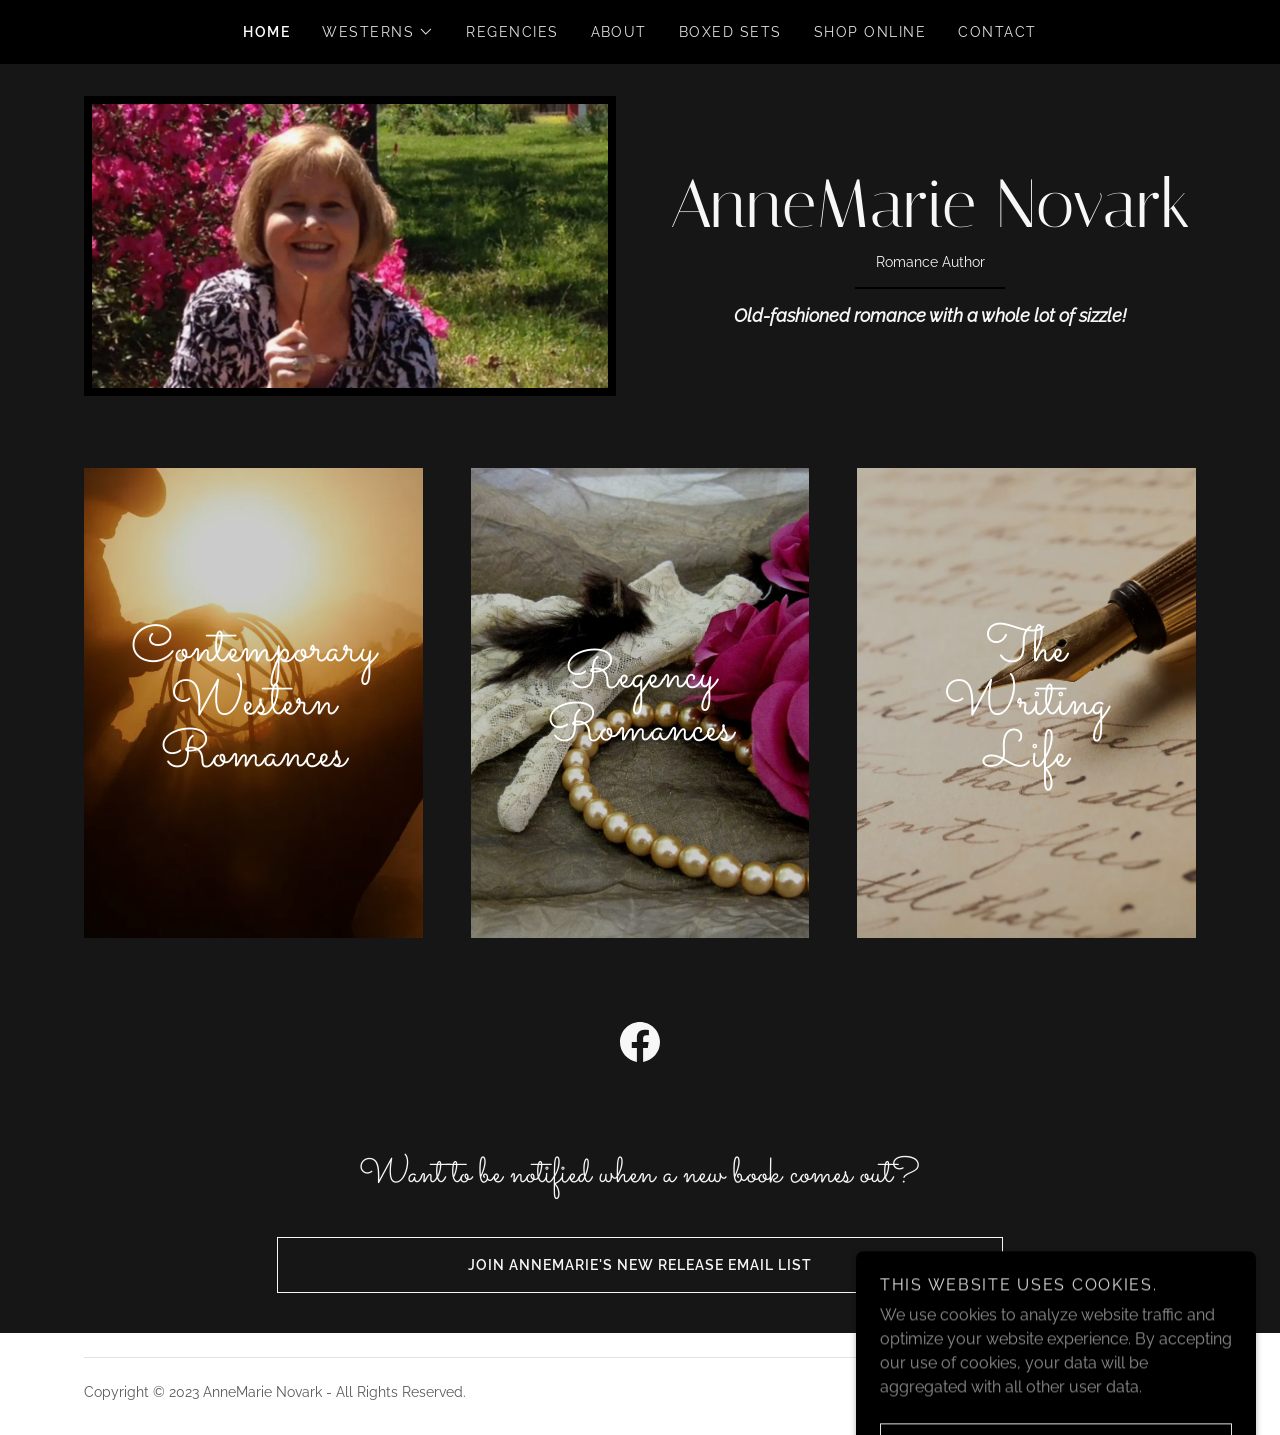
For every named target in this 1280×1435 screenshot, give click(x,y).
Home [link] (266, 32)
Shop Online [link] (870, 32)
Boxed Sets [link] (730, 32)
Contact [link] (997, 32)
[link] (930, 221)
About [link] (619, 32)
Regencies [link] (512, 32)
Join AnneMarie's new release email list (544, 1265)
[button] (378, 32)
